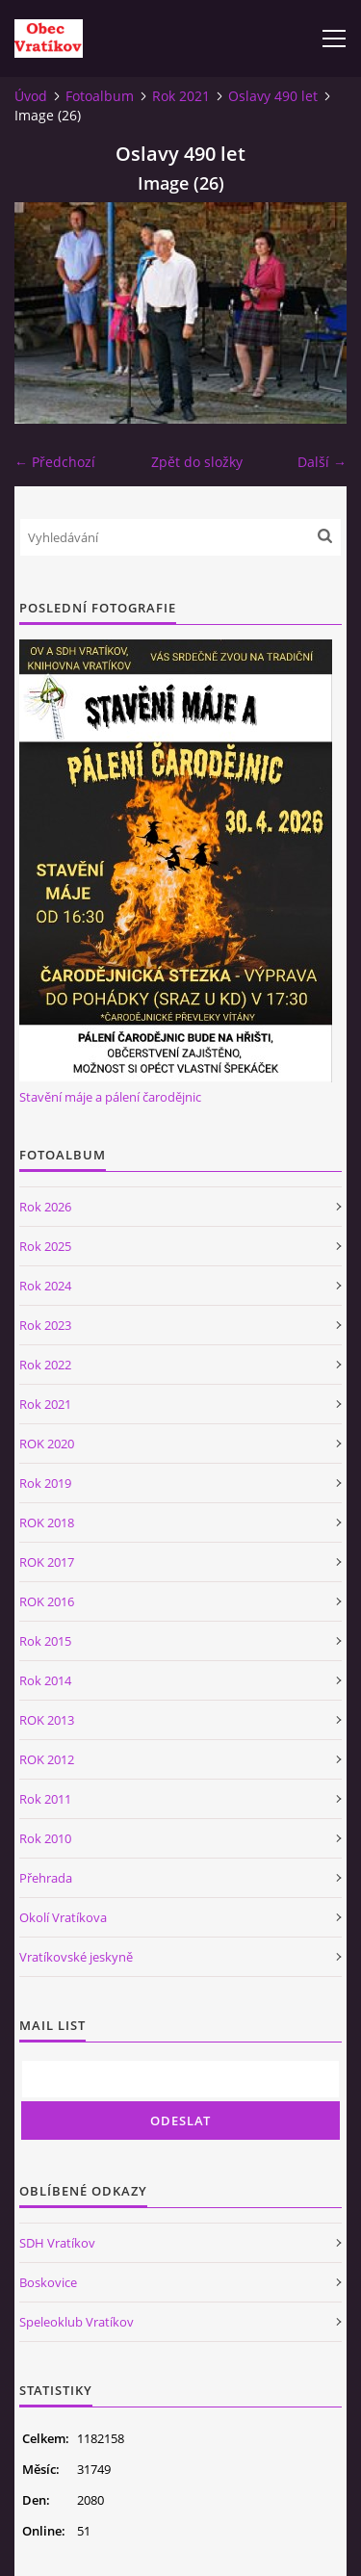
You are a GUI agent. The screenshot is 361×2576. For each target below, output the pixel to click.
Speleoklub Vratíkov (76, 2321)
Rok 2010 (45, 1838)
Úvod (30, 96)
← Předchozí (54, 462)
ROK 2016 (46, 1601)
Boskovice (48, 2282)
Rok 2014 (45, 1680)
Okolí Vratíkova (63, 1917)
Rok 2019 (45, 1483)
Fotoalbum (99, 96)
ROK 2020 (46, 1443)
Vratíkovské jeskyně (76, 1956)
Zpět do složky (197, 462)
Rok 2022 (45, 1364)
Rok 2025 (45, 1246)
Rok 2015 (45, 1641)
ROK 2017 (46, 1562)
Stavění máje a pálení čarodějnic (110, 1097)
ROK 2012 (46, 1759)
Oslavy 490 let (273, 96)
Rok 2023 (45, 1325)
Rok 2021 (181, 96)
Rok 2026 (45, 1206)
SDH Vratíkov (57, 2242)
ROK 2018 (46, 1522)
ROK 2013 (46, 1720)
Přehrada (45, 1877)
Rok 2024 (45, 1285)
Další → (322, 462)
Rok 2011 (45, 1799)
